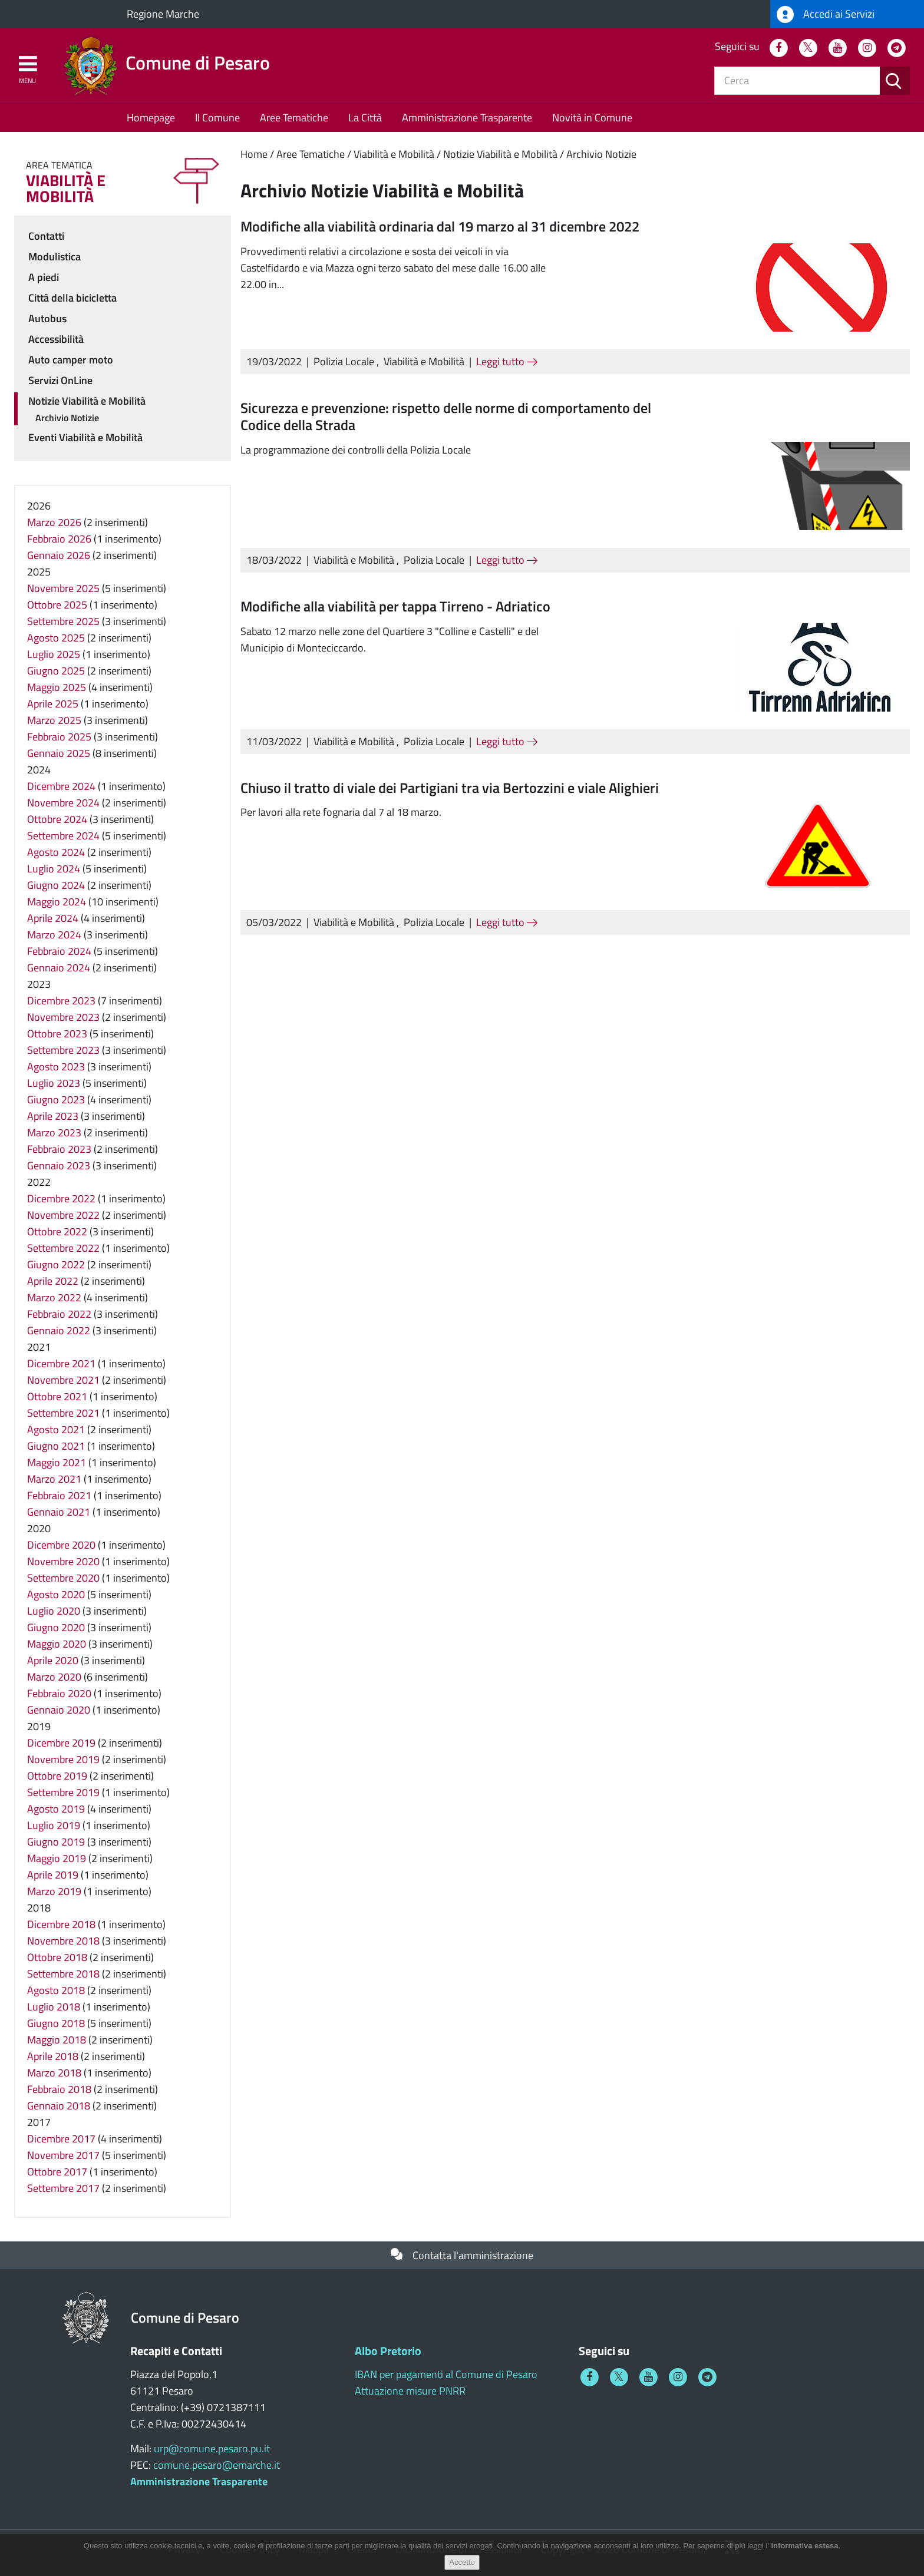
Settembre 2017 (63, 2188)
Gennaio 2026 (58, 555)
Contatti (46, 236)
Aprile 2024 (52, 918)
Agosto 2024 (56, 852)
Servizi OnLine (60, 380)
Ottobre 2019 (57, 1776)
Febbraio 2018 (59, 2089)
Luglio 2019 (53, 1825)
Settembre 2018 (63, 1974)
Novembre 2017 (63, 2155)
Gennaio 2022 (58, 1330)
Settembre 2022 (63, 1248)
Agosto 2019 (56, 1809)
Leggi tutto (506, 361)
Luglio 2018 (53, 2007)
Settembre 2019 (63, 1792)
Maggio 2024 (56, 902)
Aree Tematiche (294, 117)
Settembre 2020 (63, 1578)
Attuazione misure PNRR (410, 2391)
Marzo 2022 (54, 1297)
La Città (365, 117)
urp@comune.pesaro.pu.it (212, 2448)
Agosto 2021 (56, 1429)
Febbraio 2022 (59, 1314)
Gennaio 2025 (58, 753)
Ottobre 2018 (57, 1957)
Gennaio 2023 (58, 1165)
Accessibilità (56, 339)
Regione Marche (163, 14)
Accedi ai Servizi (825, 14)
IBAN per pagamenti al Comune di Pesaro (446, 2374)
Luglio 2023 (53, 1083)
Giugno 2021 (56, 1446)
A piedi (43, 277)
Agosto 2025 (56, 638)
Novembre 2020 (63, 1561)
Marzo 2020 (54, 1677)
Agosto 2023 (56, 1066)
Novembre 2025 (63, 588)
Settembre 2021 (63, 1413)
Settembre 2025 (63, 621)
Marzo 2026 (54, 522)
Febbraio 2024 (59, 951)
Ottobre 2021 (57, 1396)
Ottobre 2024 (57, 819)
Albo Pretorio (388, 2351)
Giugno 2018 (56, 2023)
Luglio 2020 (53, 1611)
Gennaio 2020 (58, 1710)
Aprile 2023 (52, 1116)
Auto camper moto (70, 360)
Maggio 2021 (56, 1462)
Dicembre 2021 (61, 1363)
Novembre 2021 (63, 1380)
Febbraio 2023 (59, 1149)
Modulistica (54, 256)
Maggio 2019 (56, 1858)
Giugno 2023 (56, 1099)
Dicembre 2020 (61, 1545)
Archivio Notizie (601, 154)
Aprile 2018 (52, 2056)
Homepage (151, 117)
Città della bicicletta (72, 298)
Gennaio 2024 (58, 967)
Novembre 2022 (63, 1215)
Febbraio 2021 (59, 1495)
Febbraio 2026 (59, 539)
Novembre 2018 (63, 1941)
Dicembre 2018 (61, 1924)
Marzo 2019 (54, 1891)
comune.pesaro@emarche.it (216, 2465)
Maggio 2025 (56, 687)
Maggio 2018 (56, 2040)
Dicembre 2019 (61, 1743)
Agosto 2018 (56, 1990)
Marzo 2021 (54, 1479)
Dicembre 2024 (61, 786)
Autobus (47, 318)
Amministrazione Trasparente (467, 117)
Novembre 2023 (63, 1017)
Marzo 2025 (54, 720)
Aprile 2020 (52, 1660)
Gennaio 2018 (58, 2106)
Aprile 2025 (52, 704)
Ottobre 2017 (57, 2172)
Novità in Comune (592, 117)
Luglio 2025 (53, 654)
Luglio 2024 (53, 869)
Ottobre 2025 (57, 605)
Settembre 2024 (63, 836)
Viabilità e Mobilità (394, 154)
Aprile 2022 (52, 1281)
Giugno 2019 (56, 1842)
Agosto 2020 (56, 1594)
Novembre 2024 (63, 803)
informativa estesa (804, 2548)
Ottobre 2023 (57, 1033)
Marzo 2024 (54, 935)
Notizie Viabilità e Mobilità (500, 154)
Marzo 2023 (54, 1132)
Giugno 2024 (56, 885)
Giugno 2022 (56, 1264)
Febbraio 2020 (59, 1693)
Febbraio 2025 (59, 737)
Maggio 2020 (56, 1644)
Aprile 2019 (52, 1875)
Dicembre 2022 (61, 1198)
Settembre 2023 (63, 1050)
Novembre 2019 (63, 1759)
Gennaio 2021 (58, 1512)
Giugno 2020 (56, 1627)
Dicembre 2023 (61, 1000)
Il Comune (217, 117)
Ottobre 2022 (57, 1231)
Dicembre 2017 (61, 2139)
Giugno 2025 (56, 671)
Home (254, 154)
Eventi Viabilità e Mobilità (85, 437)
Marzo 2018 (54, 2073)
